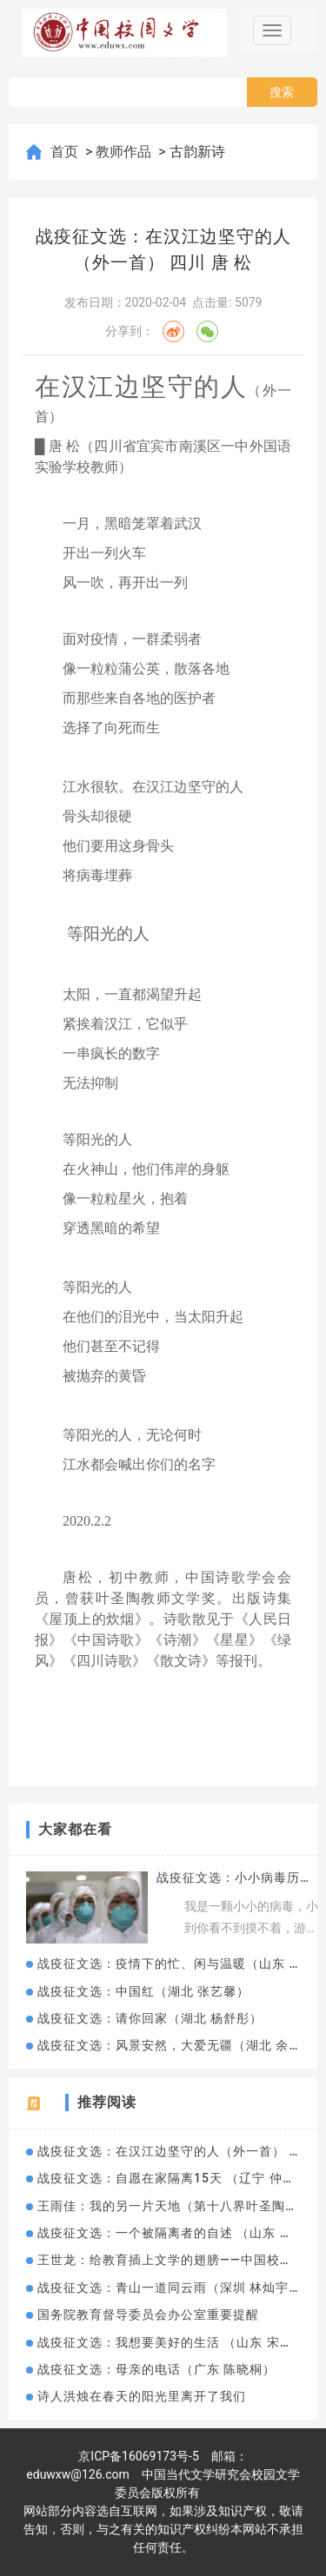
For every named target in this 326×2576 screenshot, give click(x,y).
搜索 (281, 92)
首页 (66, 151)
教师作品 (125, 151)
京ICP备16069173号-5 (138, 2456)
